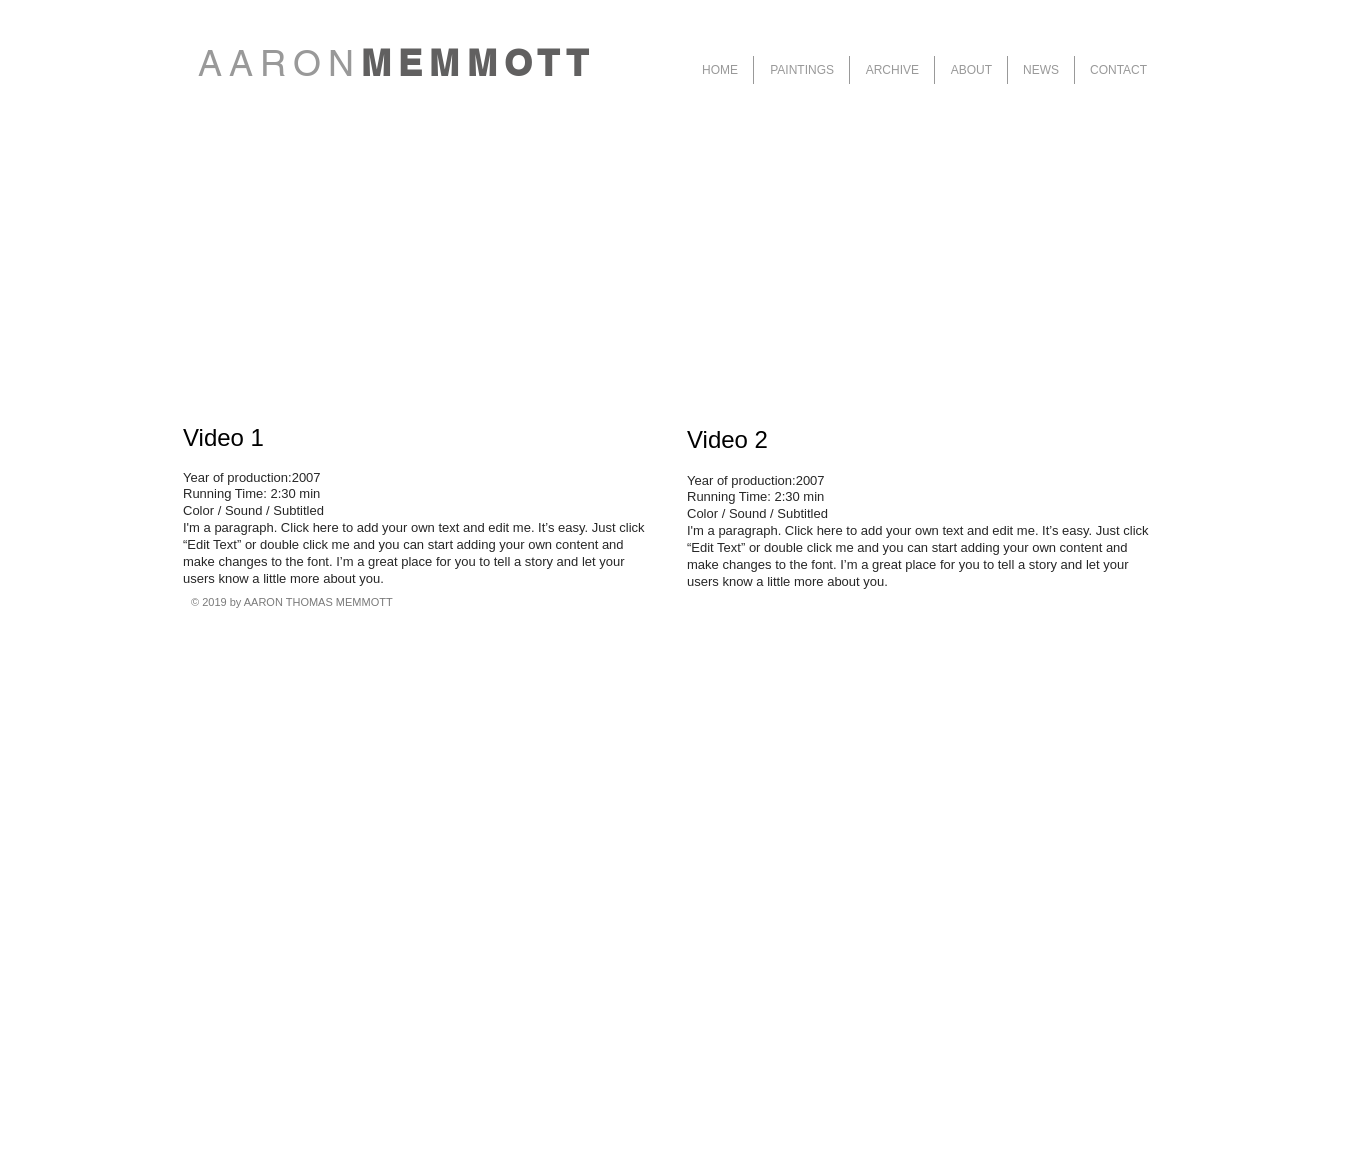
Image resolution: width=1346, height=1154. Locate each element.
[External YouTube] (418, 245)
